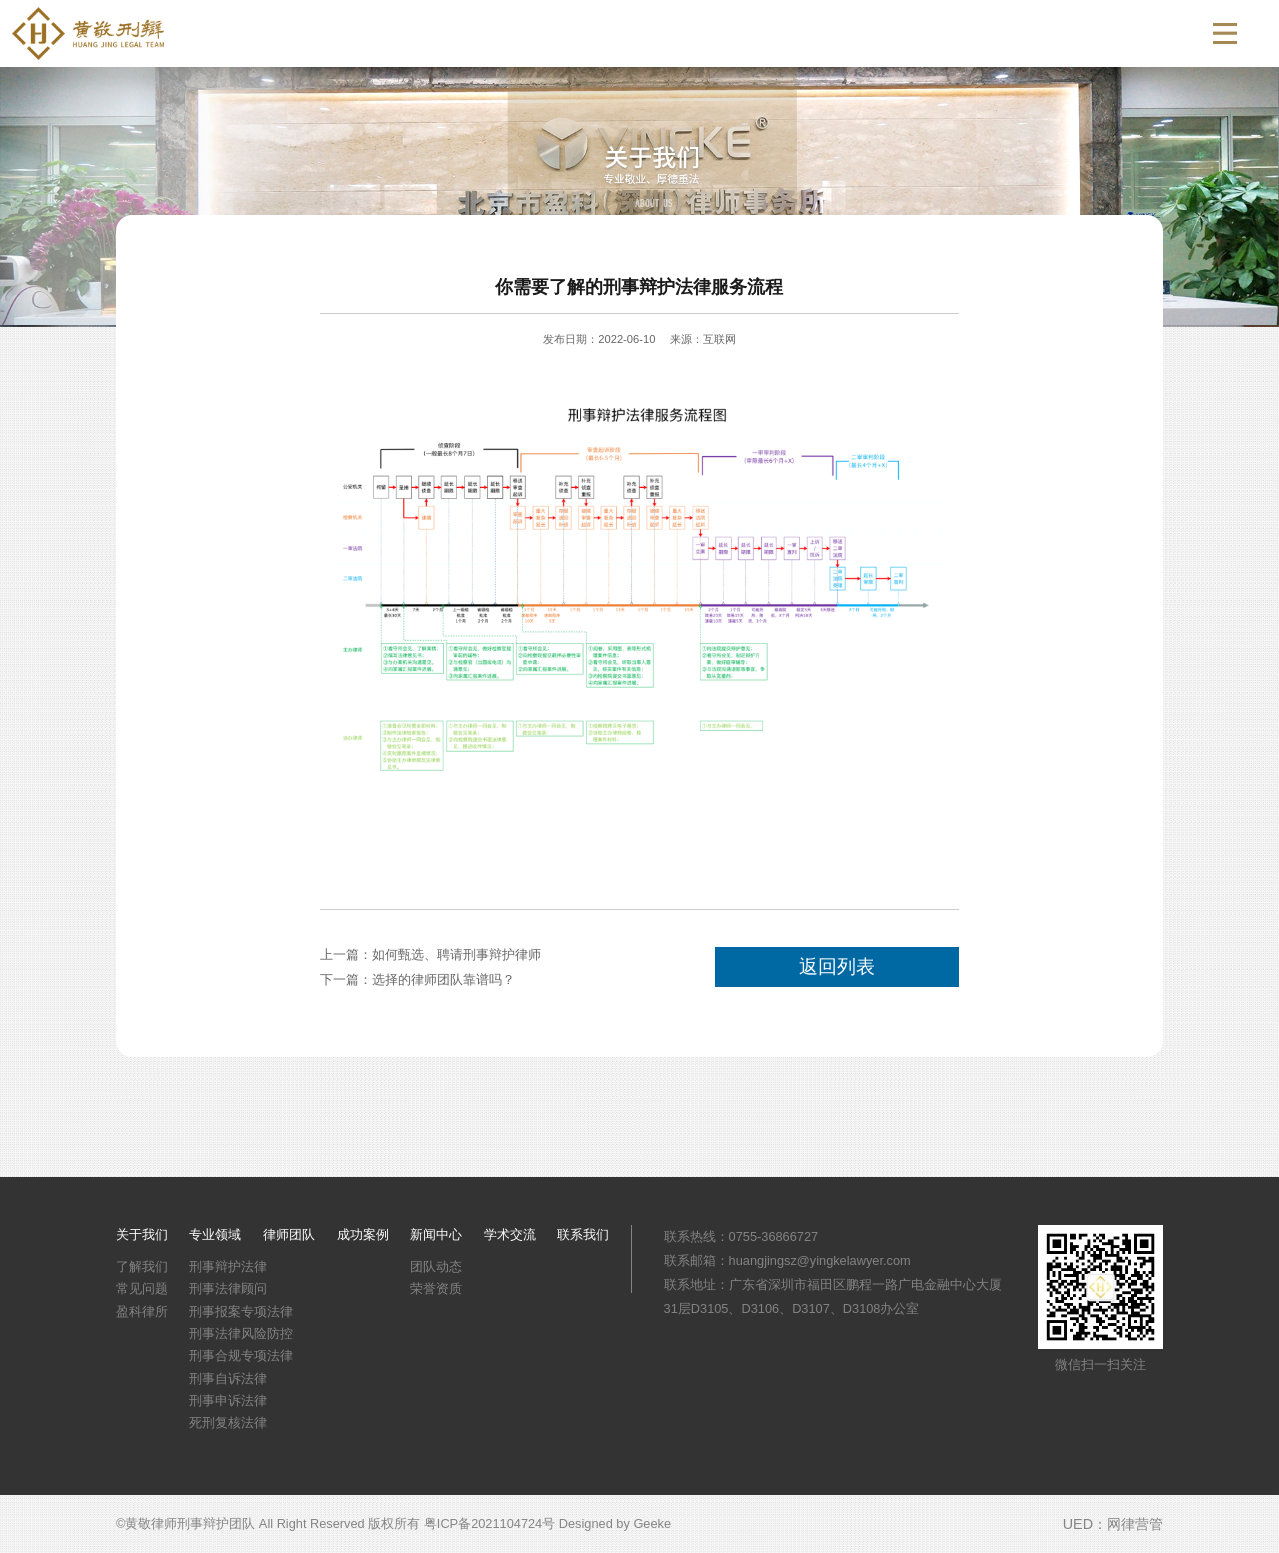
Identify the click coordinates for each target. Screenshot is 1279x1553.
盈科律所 (142, 1311)
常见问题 (142, 1288)
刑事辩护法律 (228, 1266)
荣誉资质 (436, 1288)
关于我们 (543, 33)
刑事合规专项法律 (241, 1355)
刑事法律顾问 (228, 1288)
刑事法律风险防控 (241, 1333)
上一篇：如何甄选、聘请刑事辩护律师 (430, 954)
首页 (461, 33)
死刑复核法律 (228, 1422)
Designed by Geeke (615, 1523)
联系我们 (1119, 33)
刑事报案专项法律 (241, 1311)
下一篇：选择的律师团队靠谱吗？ (417, 979)
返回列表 (837, 966)
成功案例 (831, 33)
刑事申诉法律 (228, 1400)
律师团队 (735, 33)
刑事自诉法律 (228, 1378)
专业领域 (639, 33)
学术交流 (1023, 33)
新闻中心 (927, 33)
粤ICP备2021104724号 (489, 1523)
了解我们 (142, 1266)
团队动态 (436, 1266)
